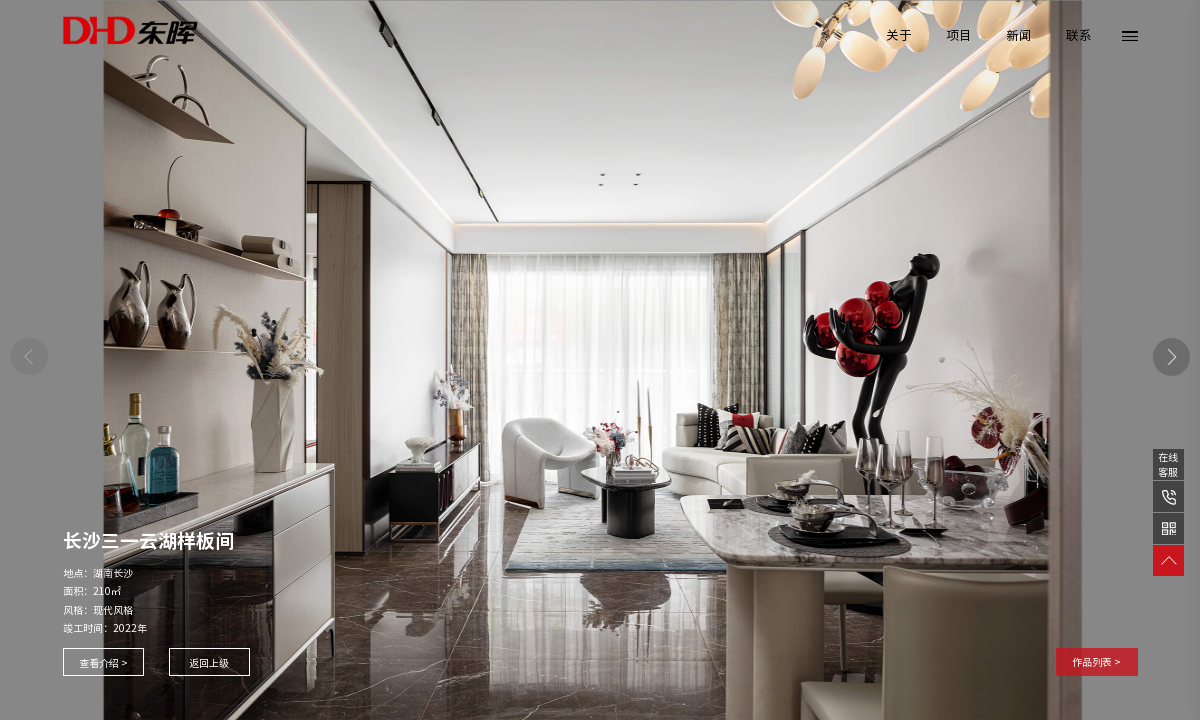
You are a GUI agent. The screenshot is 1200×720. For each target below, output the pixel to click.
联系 (1079, 35)
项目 (959, 35)
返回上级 (209, 663)
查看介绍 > (103, 663)
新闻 (1019, 35)
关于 (899, 35)
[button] (1172, 357)
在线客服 (1168, 464)
